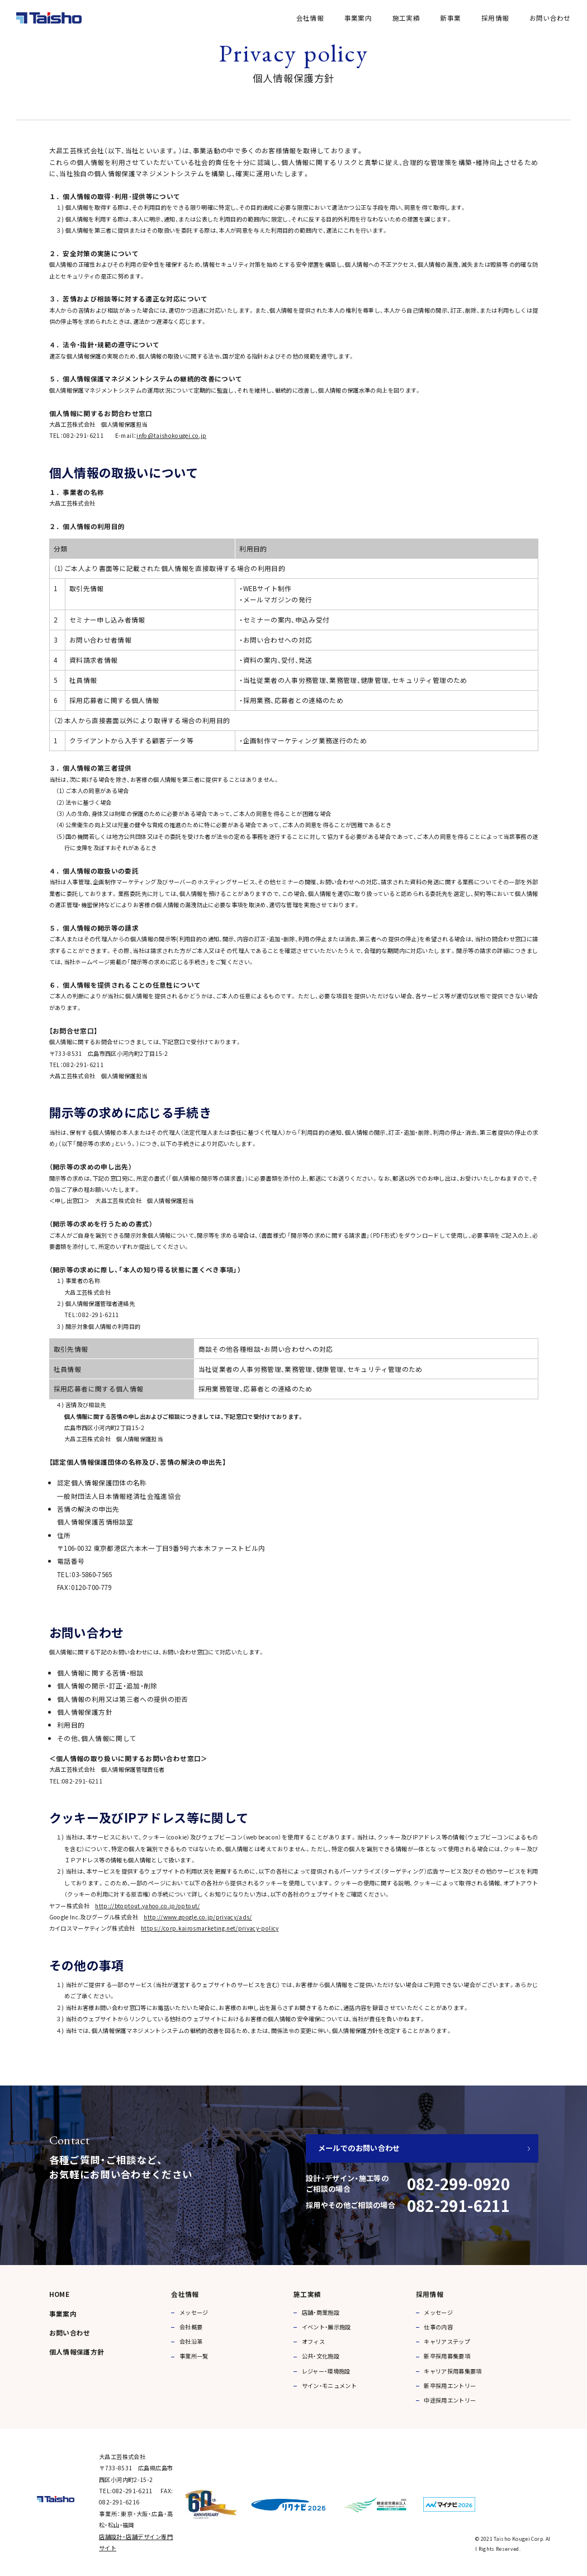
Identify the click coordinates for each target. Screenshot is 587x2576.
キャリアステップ (447, 2341)
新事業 (450, 17)
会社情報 (310, 17)
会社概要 (190, 2327)
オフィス (313, 2341)
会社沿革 (190, 2341)
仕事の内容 (438, 2327)
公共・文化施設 (320, 2356)
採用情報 (495, 17)
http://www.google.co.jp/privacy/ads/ (198, 1937)
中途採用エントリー (450, 2400)
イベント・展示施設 (326, 2327)
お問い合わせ (550, 17)
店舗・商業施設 (320, 2312)
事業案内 (358, 17)
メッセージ (194, 2312)
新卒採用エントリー (450, 2385)
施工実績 (406, 17)
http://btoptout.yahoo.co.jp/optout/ (147, 1926)
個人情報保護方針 (77, 2351)
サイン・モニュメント (329, 2385)
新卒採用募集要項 (447, 2356)
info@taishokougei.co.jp (171, 435)
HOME (59, 2294)
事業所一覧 (194, 2356)
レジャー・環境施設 (326, 2371)
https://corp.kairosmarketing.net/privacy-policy (209, 1948)
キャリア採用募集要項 (453, 2371)
